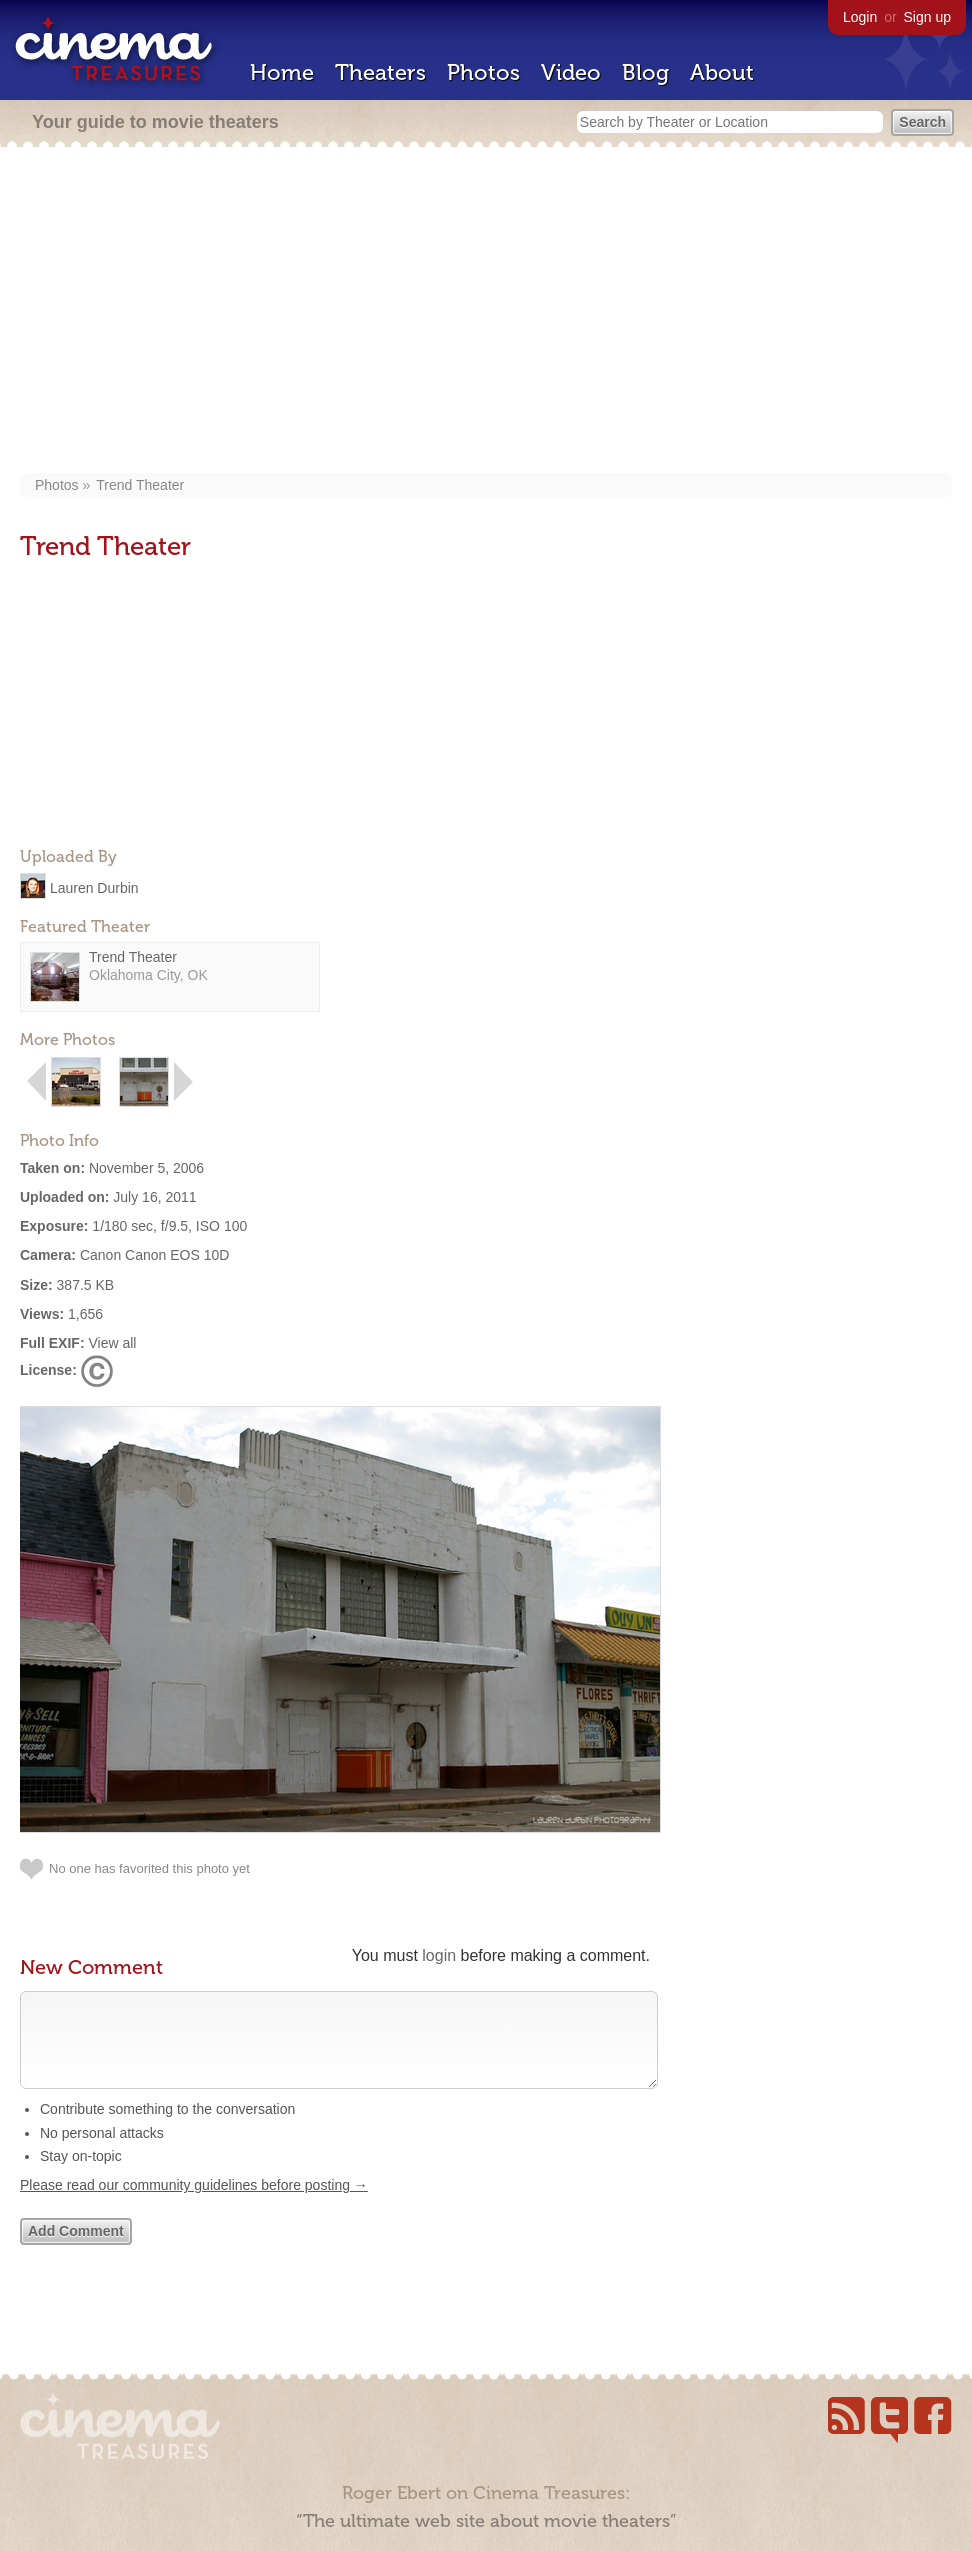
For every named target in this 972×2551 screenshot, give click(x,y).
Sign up (927, 17)
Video (571, 72)
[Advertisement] (486, 312)
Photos (483, 72)
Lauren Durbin (94, 887)
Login (860, 17)
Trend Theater (140, 485)
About (722, 72)
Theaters (380, 72)
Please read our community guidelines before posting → (194, 2205)
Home (282, 72)
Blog (645, 72)
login (439, 1955)
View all (112, 1343)
